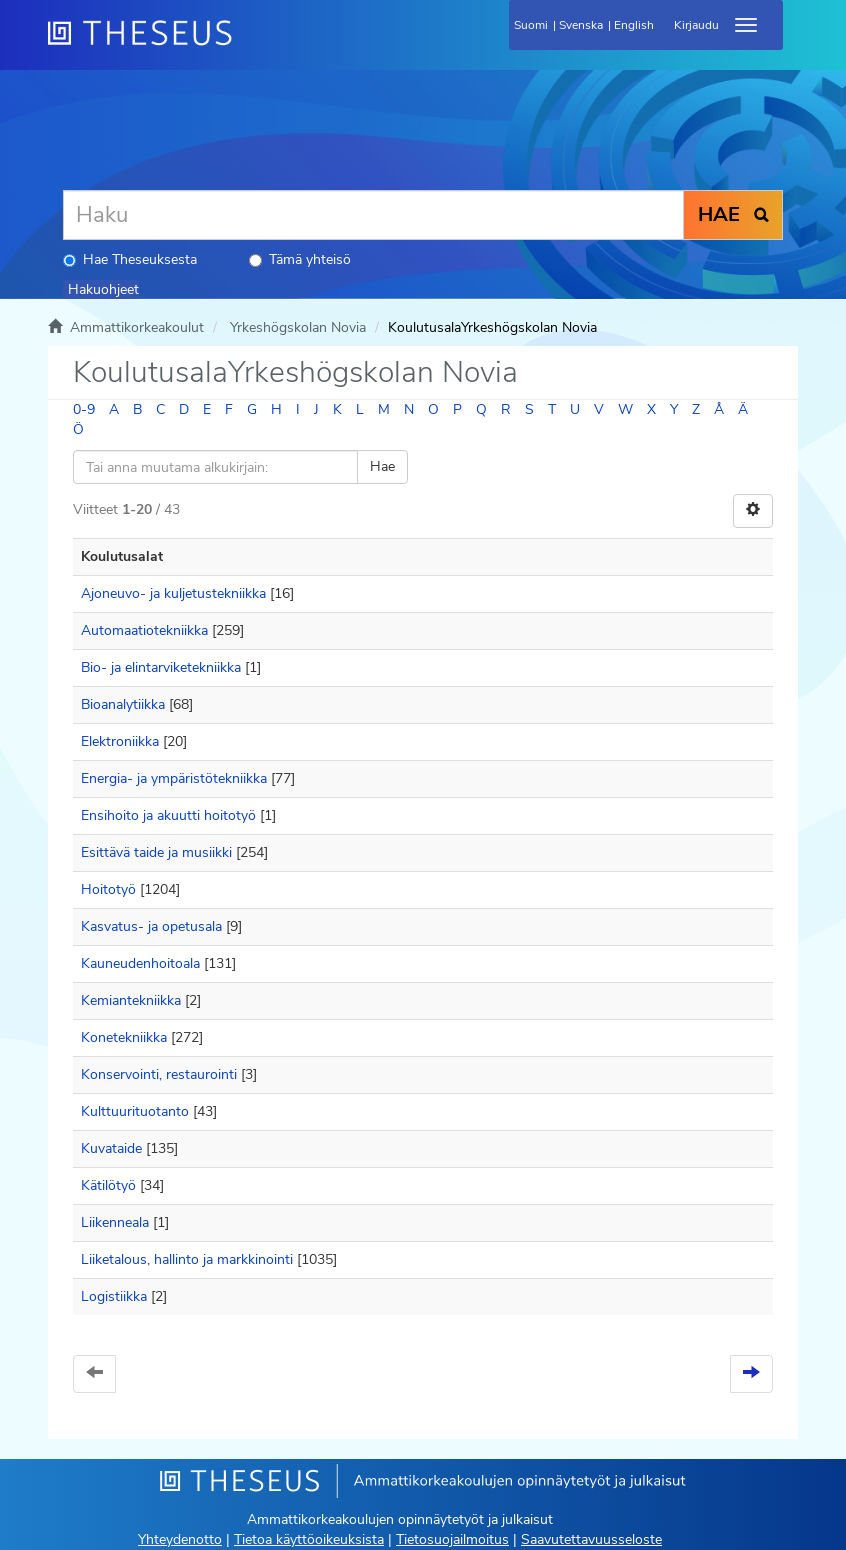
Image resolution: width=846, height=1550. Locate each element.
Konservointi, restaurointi (159, 1074)
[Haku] (373, 215)
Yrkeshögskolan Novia (298, 327)
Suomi (531, 25)
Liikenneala (115, 1222)
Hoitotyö (108, 889)
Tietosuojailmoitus (452, 1539)
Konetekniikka (124, 1037)
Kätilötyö (108, 1185)
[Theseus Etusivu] (248, 45)
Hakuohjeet (103, 289)
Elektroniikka (120, 741)
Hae (382, 466)
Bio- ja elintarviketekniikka (161, 667)
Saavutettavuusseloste (591, 1539)
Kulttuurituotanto (135, 1111)
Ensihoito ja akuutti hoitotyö (168, 815)
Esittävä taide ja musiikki (156, 852)
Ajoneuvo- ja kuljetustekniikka (173, 593)
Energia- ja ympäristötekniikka (174, 778)
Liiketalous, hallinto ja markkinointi (187, 1259)
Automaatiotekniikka (144, 630)
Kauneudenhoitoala (140, 963)
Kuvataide (111, 1148)
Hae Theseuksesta (130, 259)
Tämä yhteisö (300, 259)
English (634, 25)
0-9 (84, 409)
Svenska (581, 25)
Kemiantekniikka (131, 1000)
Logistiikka (114, 1296)
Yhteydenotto (180, 1539)
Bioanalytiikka (123, 704)
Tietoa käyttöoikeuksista (309, 1539)
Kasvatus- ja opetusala (151, 926)
